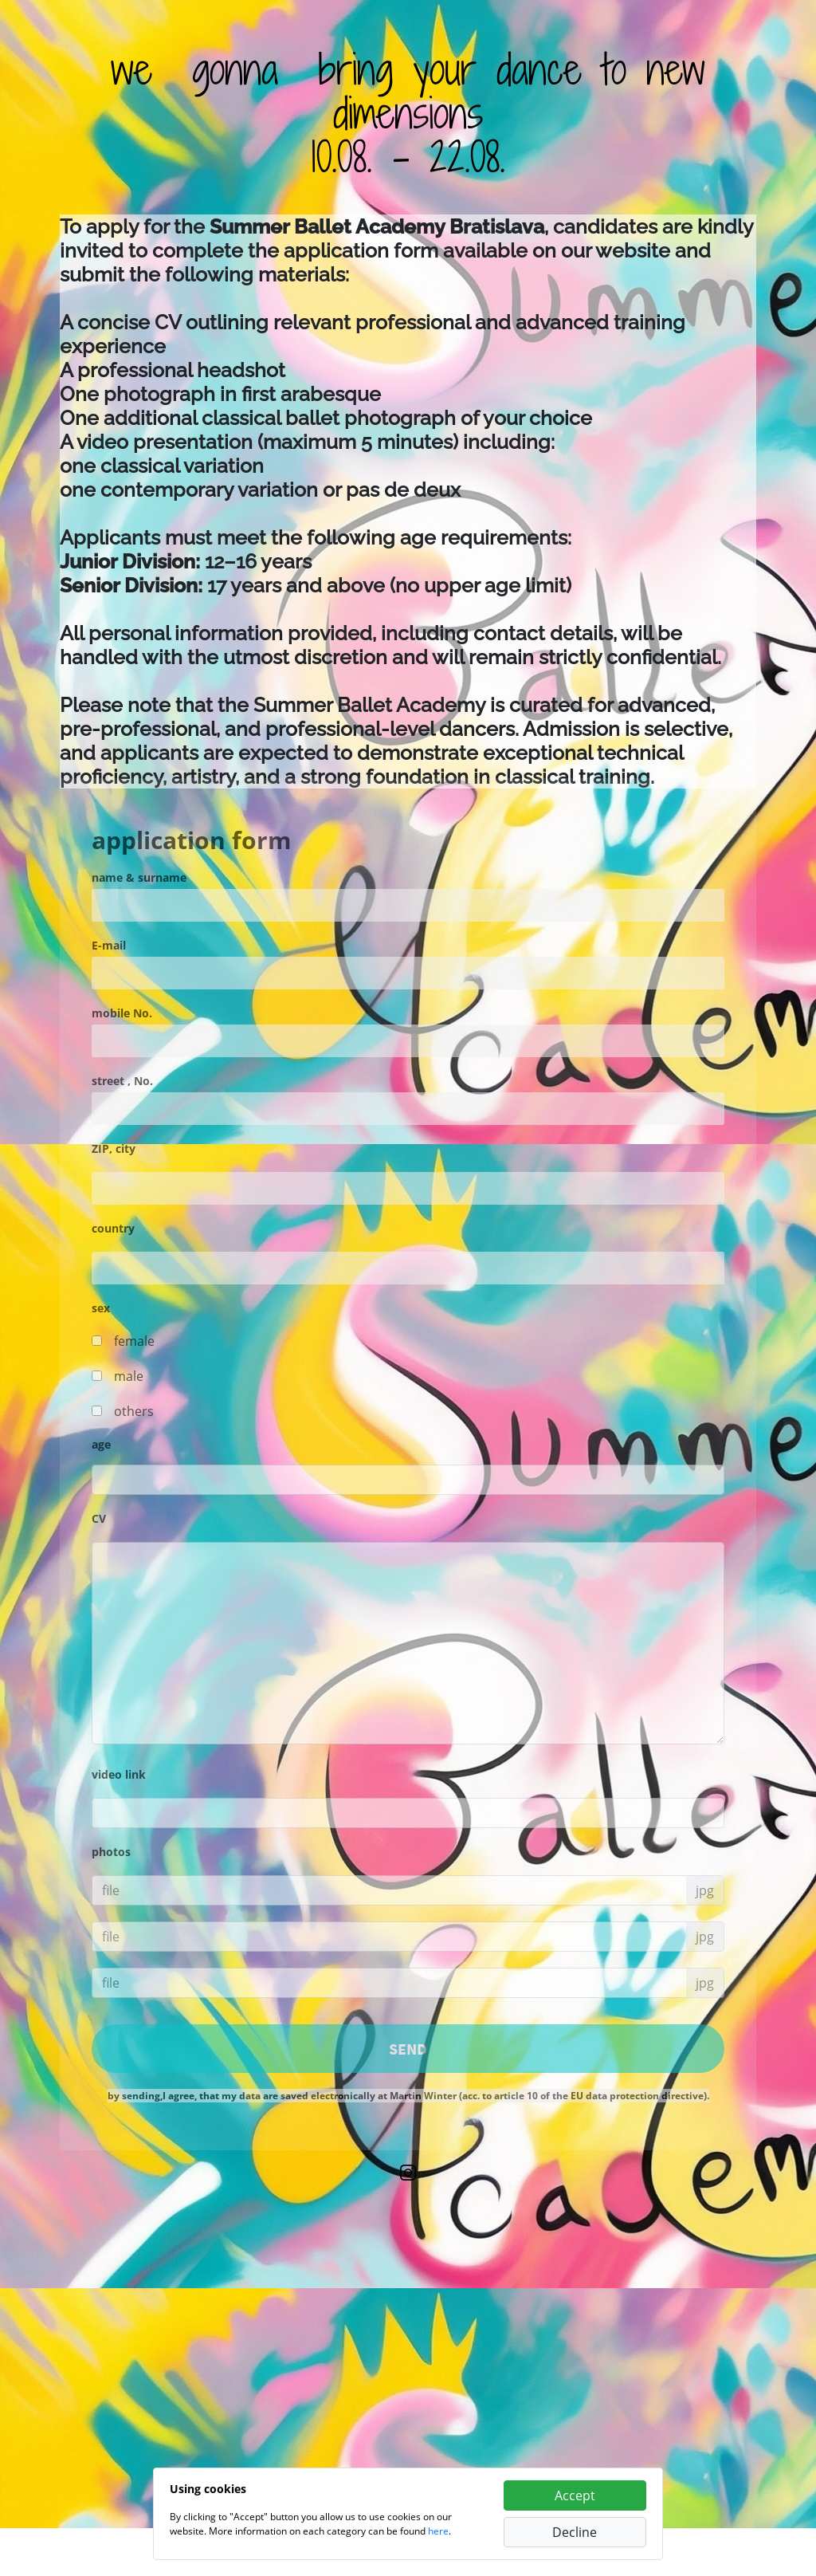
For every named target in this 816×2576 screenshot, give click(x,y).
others (134, 1411)
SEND (408, 2048)
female (134, 1341)
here (438, 2531)
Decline (574, 2532)
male (128, 1376)
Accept (575, 2495)
